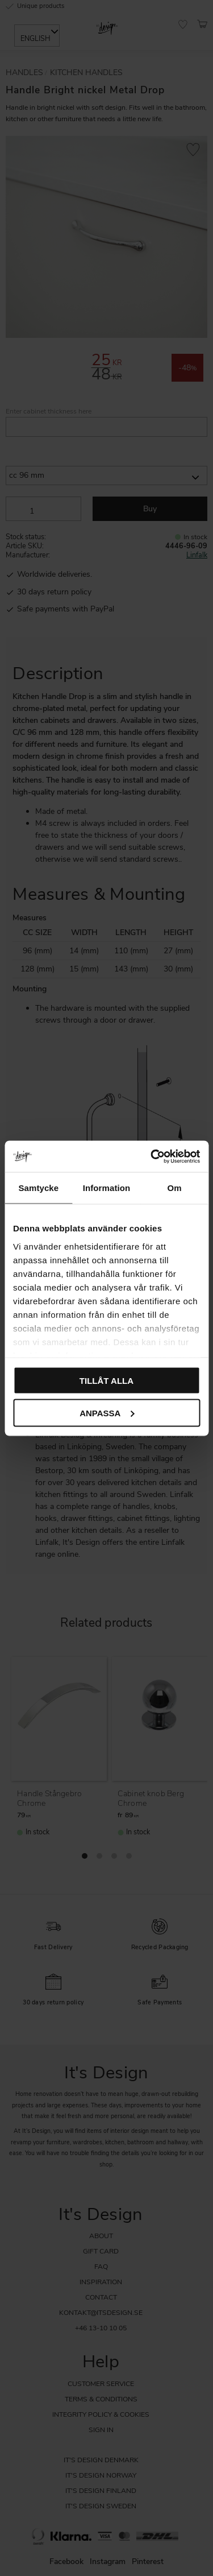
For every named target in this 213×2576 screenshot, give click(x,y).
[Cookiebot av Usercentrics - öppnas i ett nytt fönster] (151, 1156)
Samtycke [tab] (38, 1188)
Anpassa (107, 1412)
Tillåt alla (106, 1381)
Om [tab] (175, 1188)
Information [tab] (107, 1188)
